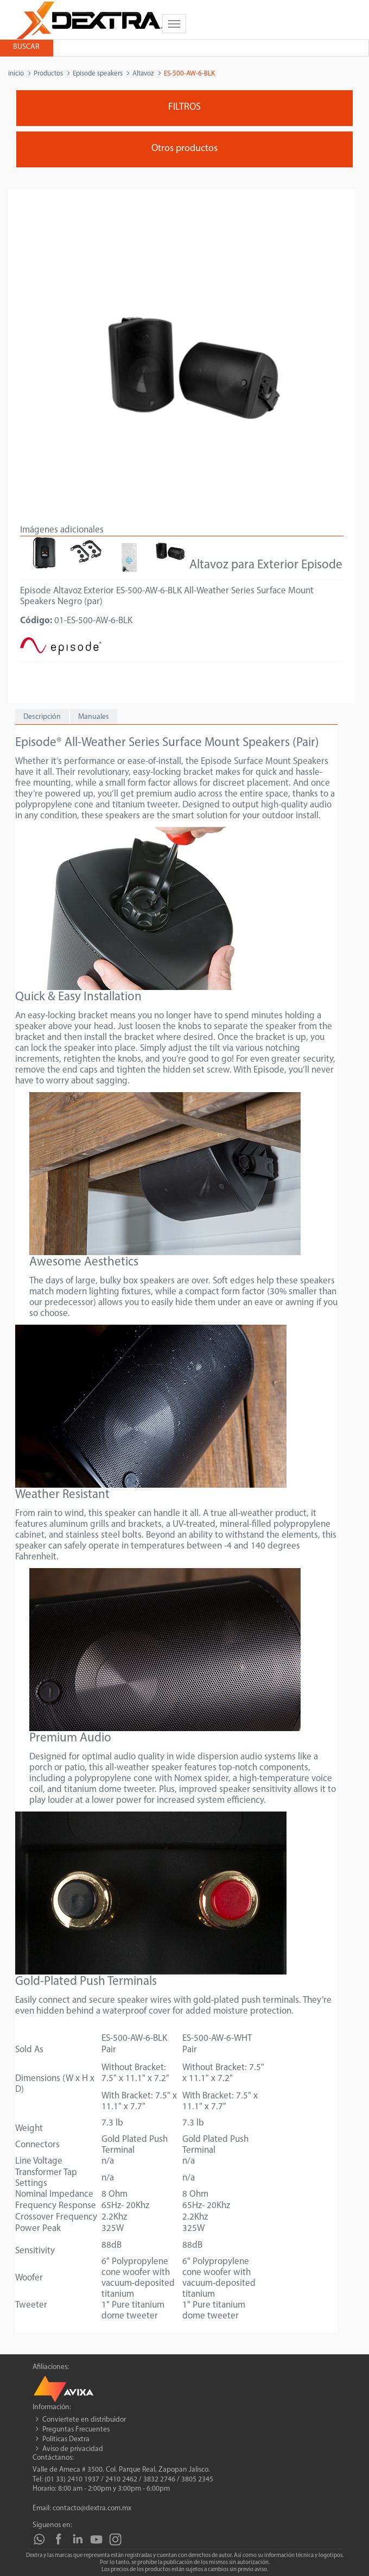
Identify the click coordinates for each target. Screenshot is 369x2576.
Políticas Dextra (66, 2439)
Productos (48, 73)
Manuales (93, 717)
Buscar (26, 47)
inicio (16, 73)
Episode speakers (98, 73)
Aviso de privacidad (72, 2449)
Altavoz (143, 73)
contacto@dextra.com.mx (92, 2508)
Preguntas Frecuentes (76, 2429)
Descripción (42, 717)
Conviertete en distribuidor (84, 2419)
